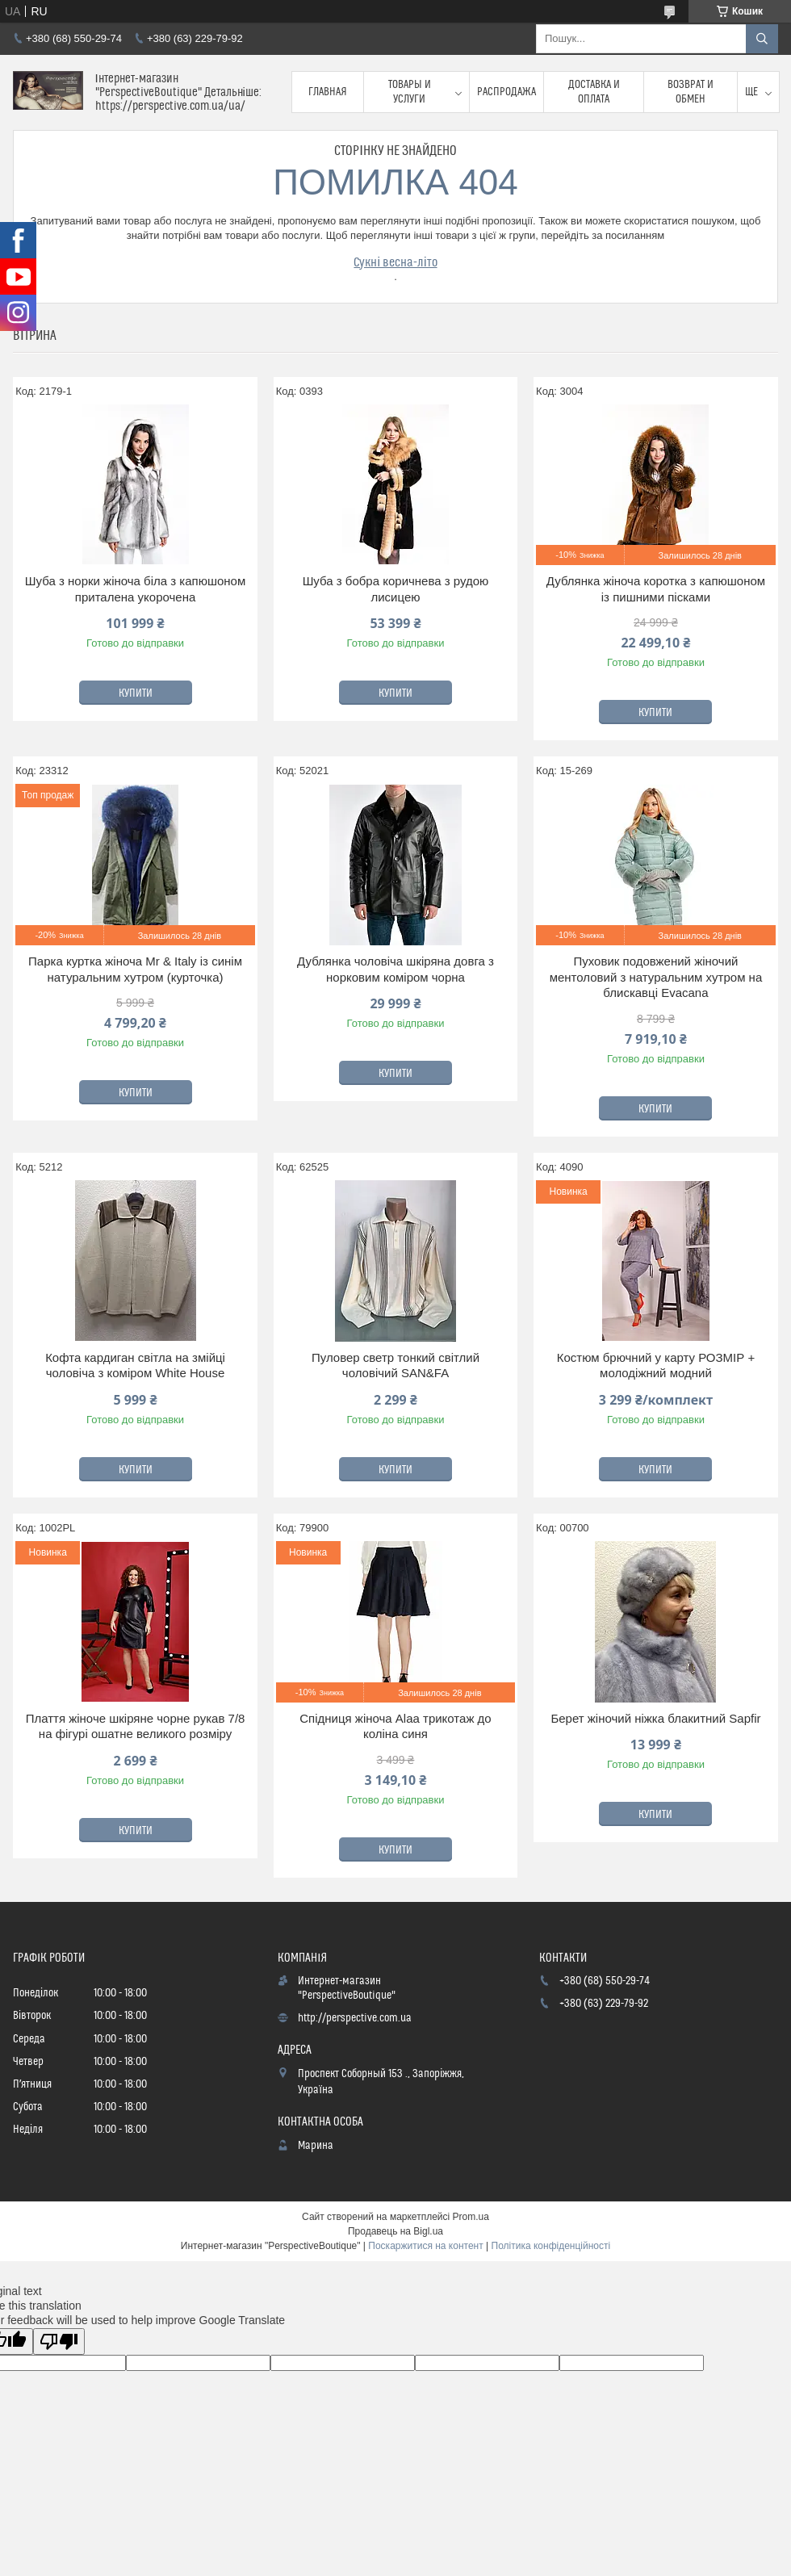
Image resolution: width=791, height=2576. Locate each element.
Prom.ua (471, 2216)
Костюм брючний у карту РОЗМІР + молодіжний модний (656, 1365)
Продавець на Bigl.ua (395, 2231)
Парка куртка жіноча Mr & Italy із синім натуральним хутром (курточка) (135, 969)
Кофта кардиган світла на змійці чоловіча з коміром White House (135, 1365)
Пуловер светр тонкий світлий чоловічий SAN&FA (395, 1365)
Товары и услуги (409, 92)
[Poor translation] (59, 2341)
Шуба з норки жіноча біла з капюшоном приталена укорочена (135, 589)
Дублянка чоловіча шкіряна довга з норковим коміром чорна (395, 969)
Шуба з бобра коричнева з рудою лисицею (396, 589)
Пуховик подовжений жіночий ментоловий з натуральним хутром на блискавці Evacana (656, 976)
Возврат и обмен (691, 92)
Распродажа (506, 92)
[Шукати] (762, 38)
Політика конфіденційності (551, 2245)
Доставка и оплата (594, 92)
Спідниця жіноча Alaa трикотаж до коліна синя (395, 1726)
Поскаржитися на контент (425, 2245)
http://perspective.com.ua (355, 2018)
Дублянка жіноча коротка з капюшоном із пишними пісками (655, 589)
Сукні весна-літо (395, 262)
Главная (327, 92)
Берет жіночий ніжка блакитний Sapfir (655, 1718)
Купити (136, 693)
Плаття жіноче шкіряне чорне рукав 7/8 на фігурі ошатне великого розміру (135, 1726)
